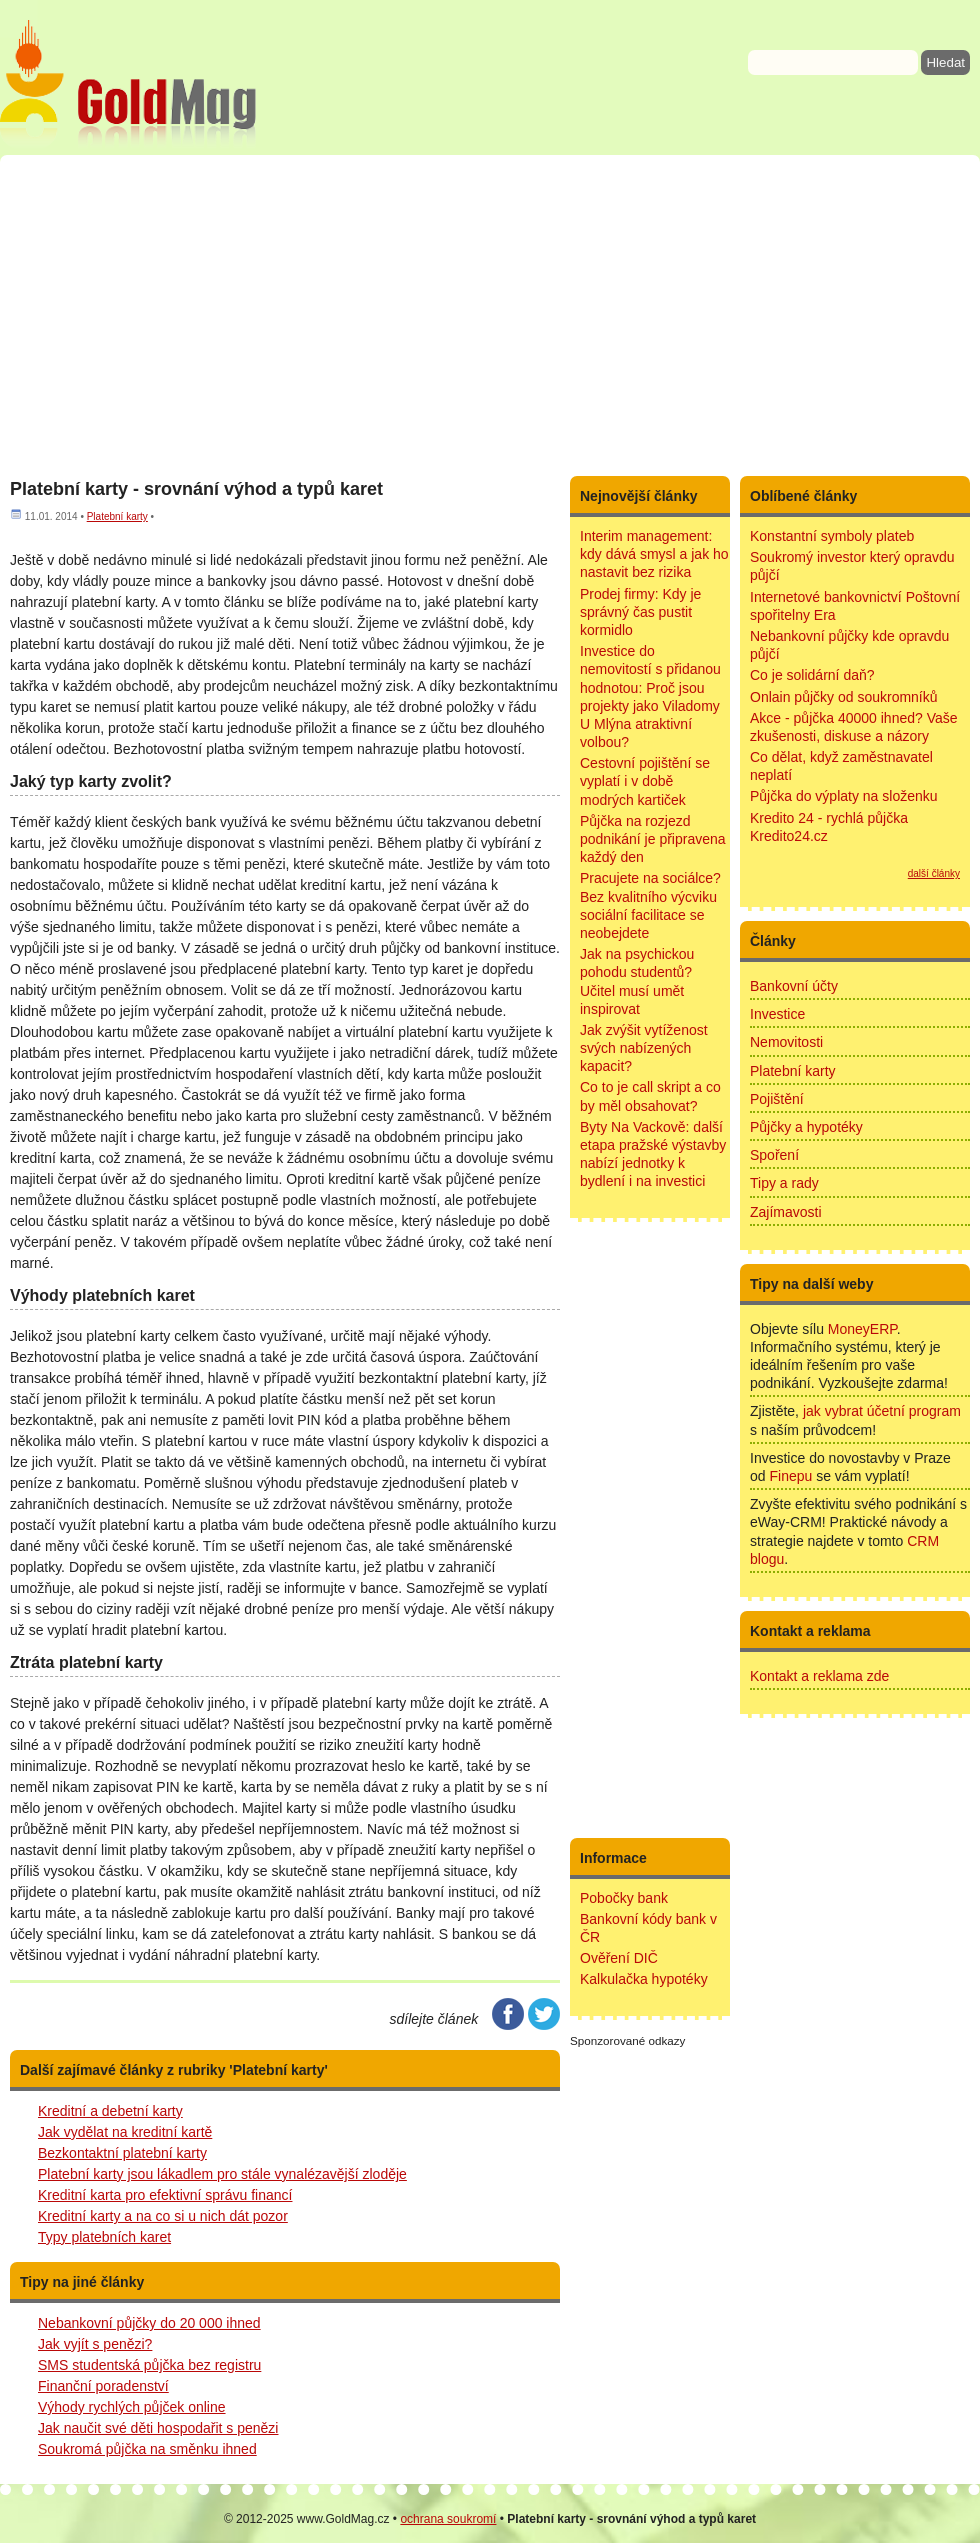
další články (934, 873)
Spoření (774, 1155)
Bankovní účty (794, 986)
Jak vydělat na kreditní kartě (125, 2132)
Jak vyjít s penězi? (95, 2344)
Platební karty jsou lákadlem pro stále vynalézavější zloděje (222, 2174)
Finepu (790, 1476)
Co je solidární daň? (812, 675)
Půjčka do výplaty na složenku (844, 796)
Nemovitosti (786, 1042)
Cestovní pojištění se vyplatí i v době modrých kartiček (645, 781)
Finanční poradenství (103, 2386)
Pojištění (777, 1099)
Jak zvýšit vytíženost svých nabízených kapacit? (644, 1048)
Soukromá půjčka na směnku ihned (147, 2449)
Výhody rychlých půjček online (132, 2407)
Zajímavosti (786, 1212)
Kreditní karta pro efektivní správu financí (165, 2195)
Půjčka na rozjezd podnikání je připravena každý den (653, 839)
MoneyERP (862, 1329)
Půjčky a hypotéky (806, 1127)
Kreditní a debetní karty (110, 2111)
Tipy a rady (784, 1183)
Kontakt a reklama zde (819, 1676)
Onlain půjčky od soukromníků (844, 697)
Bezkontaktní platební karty (122, 2153)
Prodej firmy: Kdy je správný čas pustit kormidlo (640, 612)
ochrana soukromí (448, 2519)
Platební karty (117, 516)
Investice (777, 1014)
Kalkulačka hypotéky (644, 1979)
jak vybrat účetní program (882, 1411)
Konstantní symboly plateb (832, 536)
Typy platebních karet (104, 2237)
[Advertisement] (490, 315)
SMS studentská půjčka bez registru (149, 2365)
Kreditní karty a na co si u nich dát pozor (163, 2216)
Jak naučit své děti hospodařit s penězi (158, 2428)
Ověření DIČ (619, 1958)
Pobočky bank (624, 1898)
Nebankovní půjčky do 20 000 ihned (149, 2323)
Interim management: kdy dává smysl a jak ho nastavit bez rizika (654, 554)
